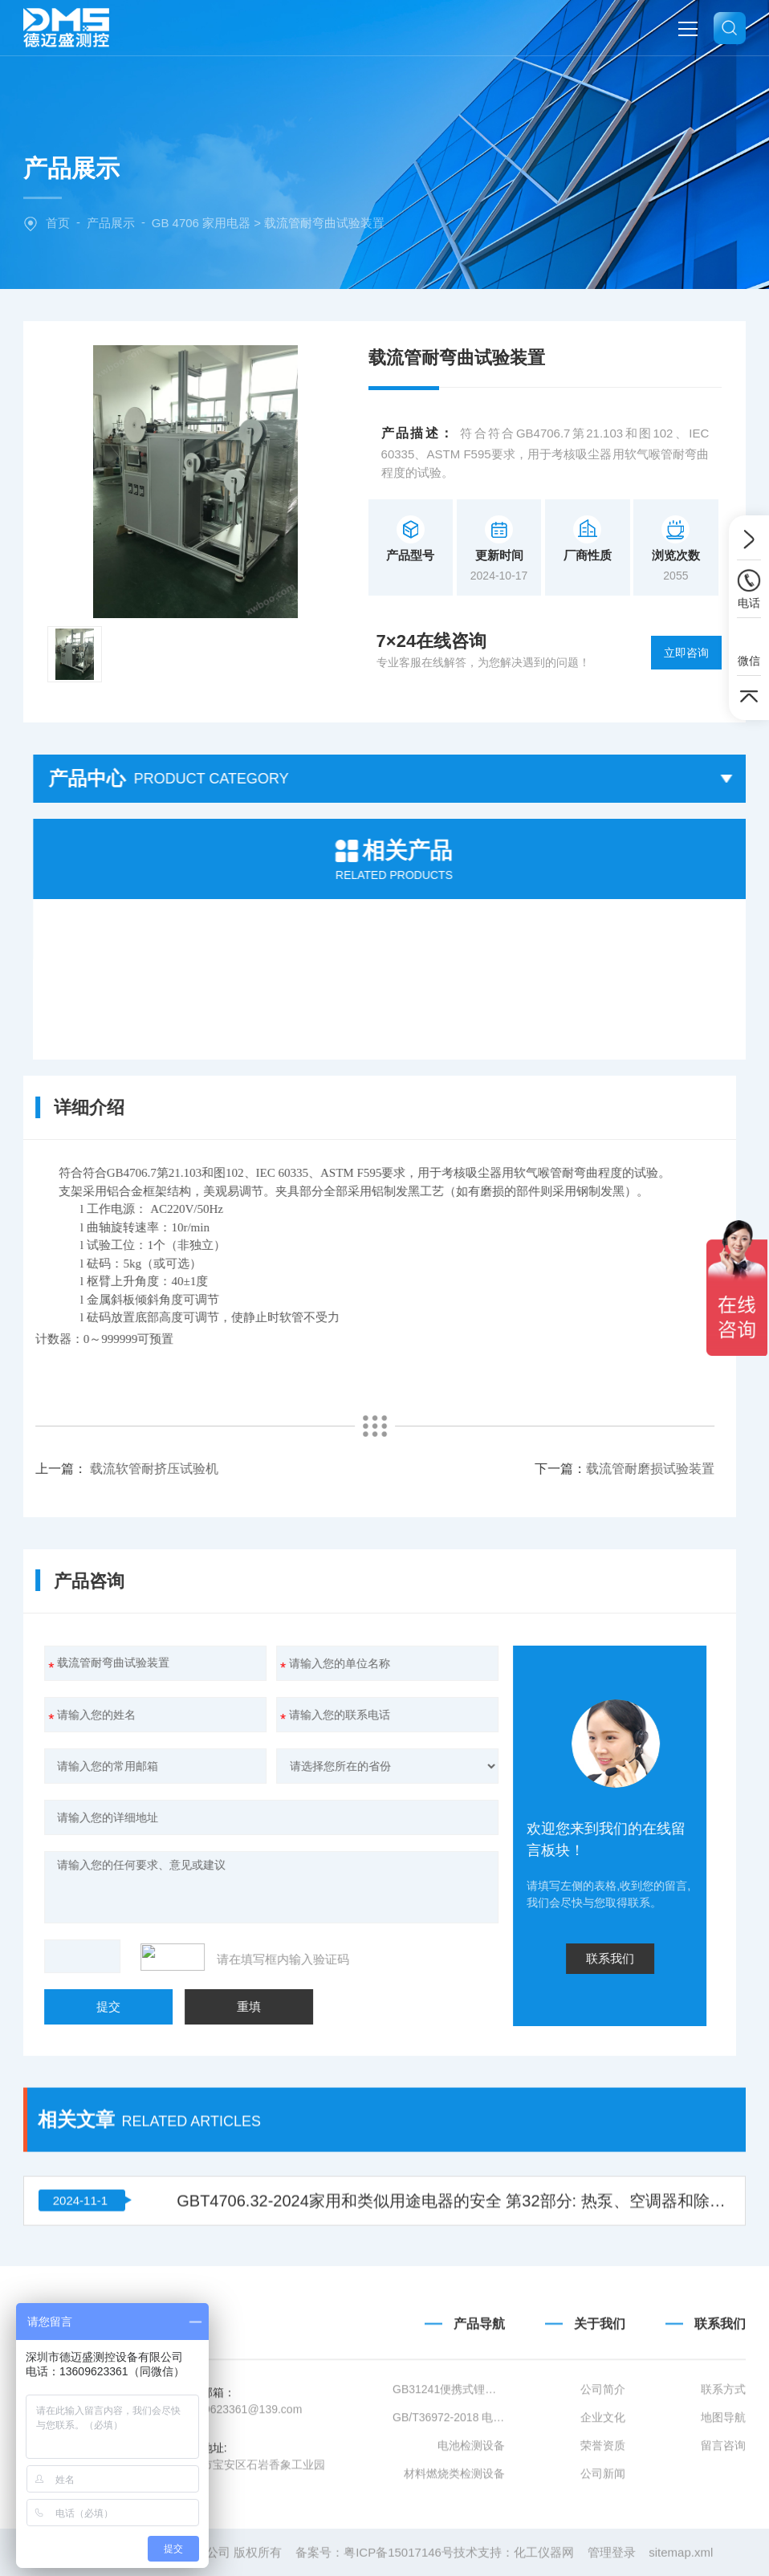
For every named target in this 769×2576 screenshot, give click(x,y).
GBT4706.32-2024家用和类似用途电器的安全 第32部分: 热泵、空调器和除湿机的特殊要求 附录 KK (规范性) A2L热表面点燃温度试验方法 (453, 2093)
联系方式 (723, 2504)
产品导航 (479, 2438)
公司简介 (602, 2504)
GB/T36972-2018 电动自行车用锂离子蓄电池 (449, 2532)
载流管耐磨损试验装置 (284, 1468)
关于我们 (599, 2438)
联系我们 (720, 2438)
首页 (58, 223)
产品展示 (111, 223)
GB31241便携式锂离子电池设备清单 (449, 2504)
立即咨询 (686, 652)
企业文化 (602, 2532)
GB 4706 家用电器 (201, 223)
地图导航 (723, 2532)
